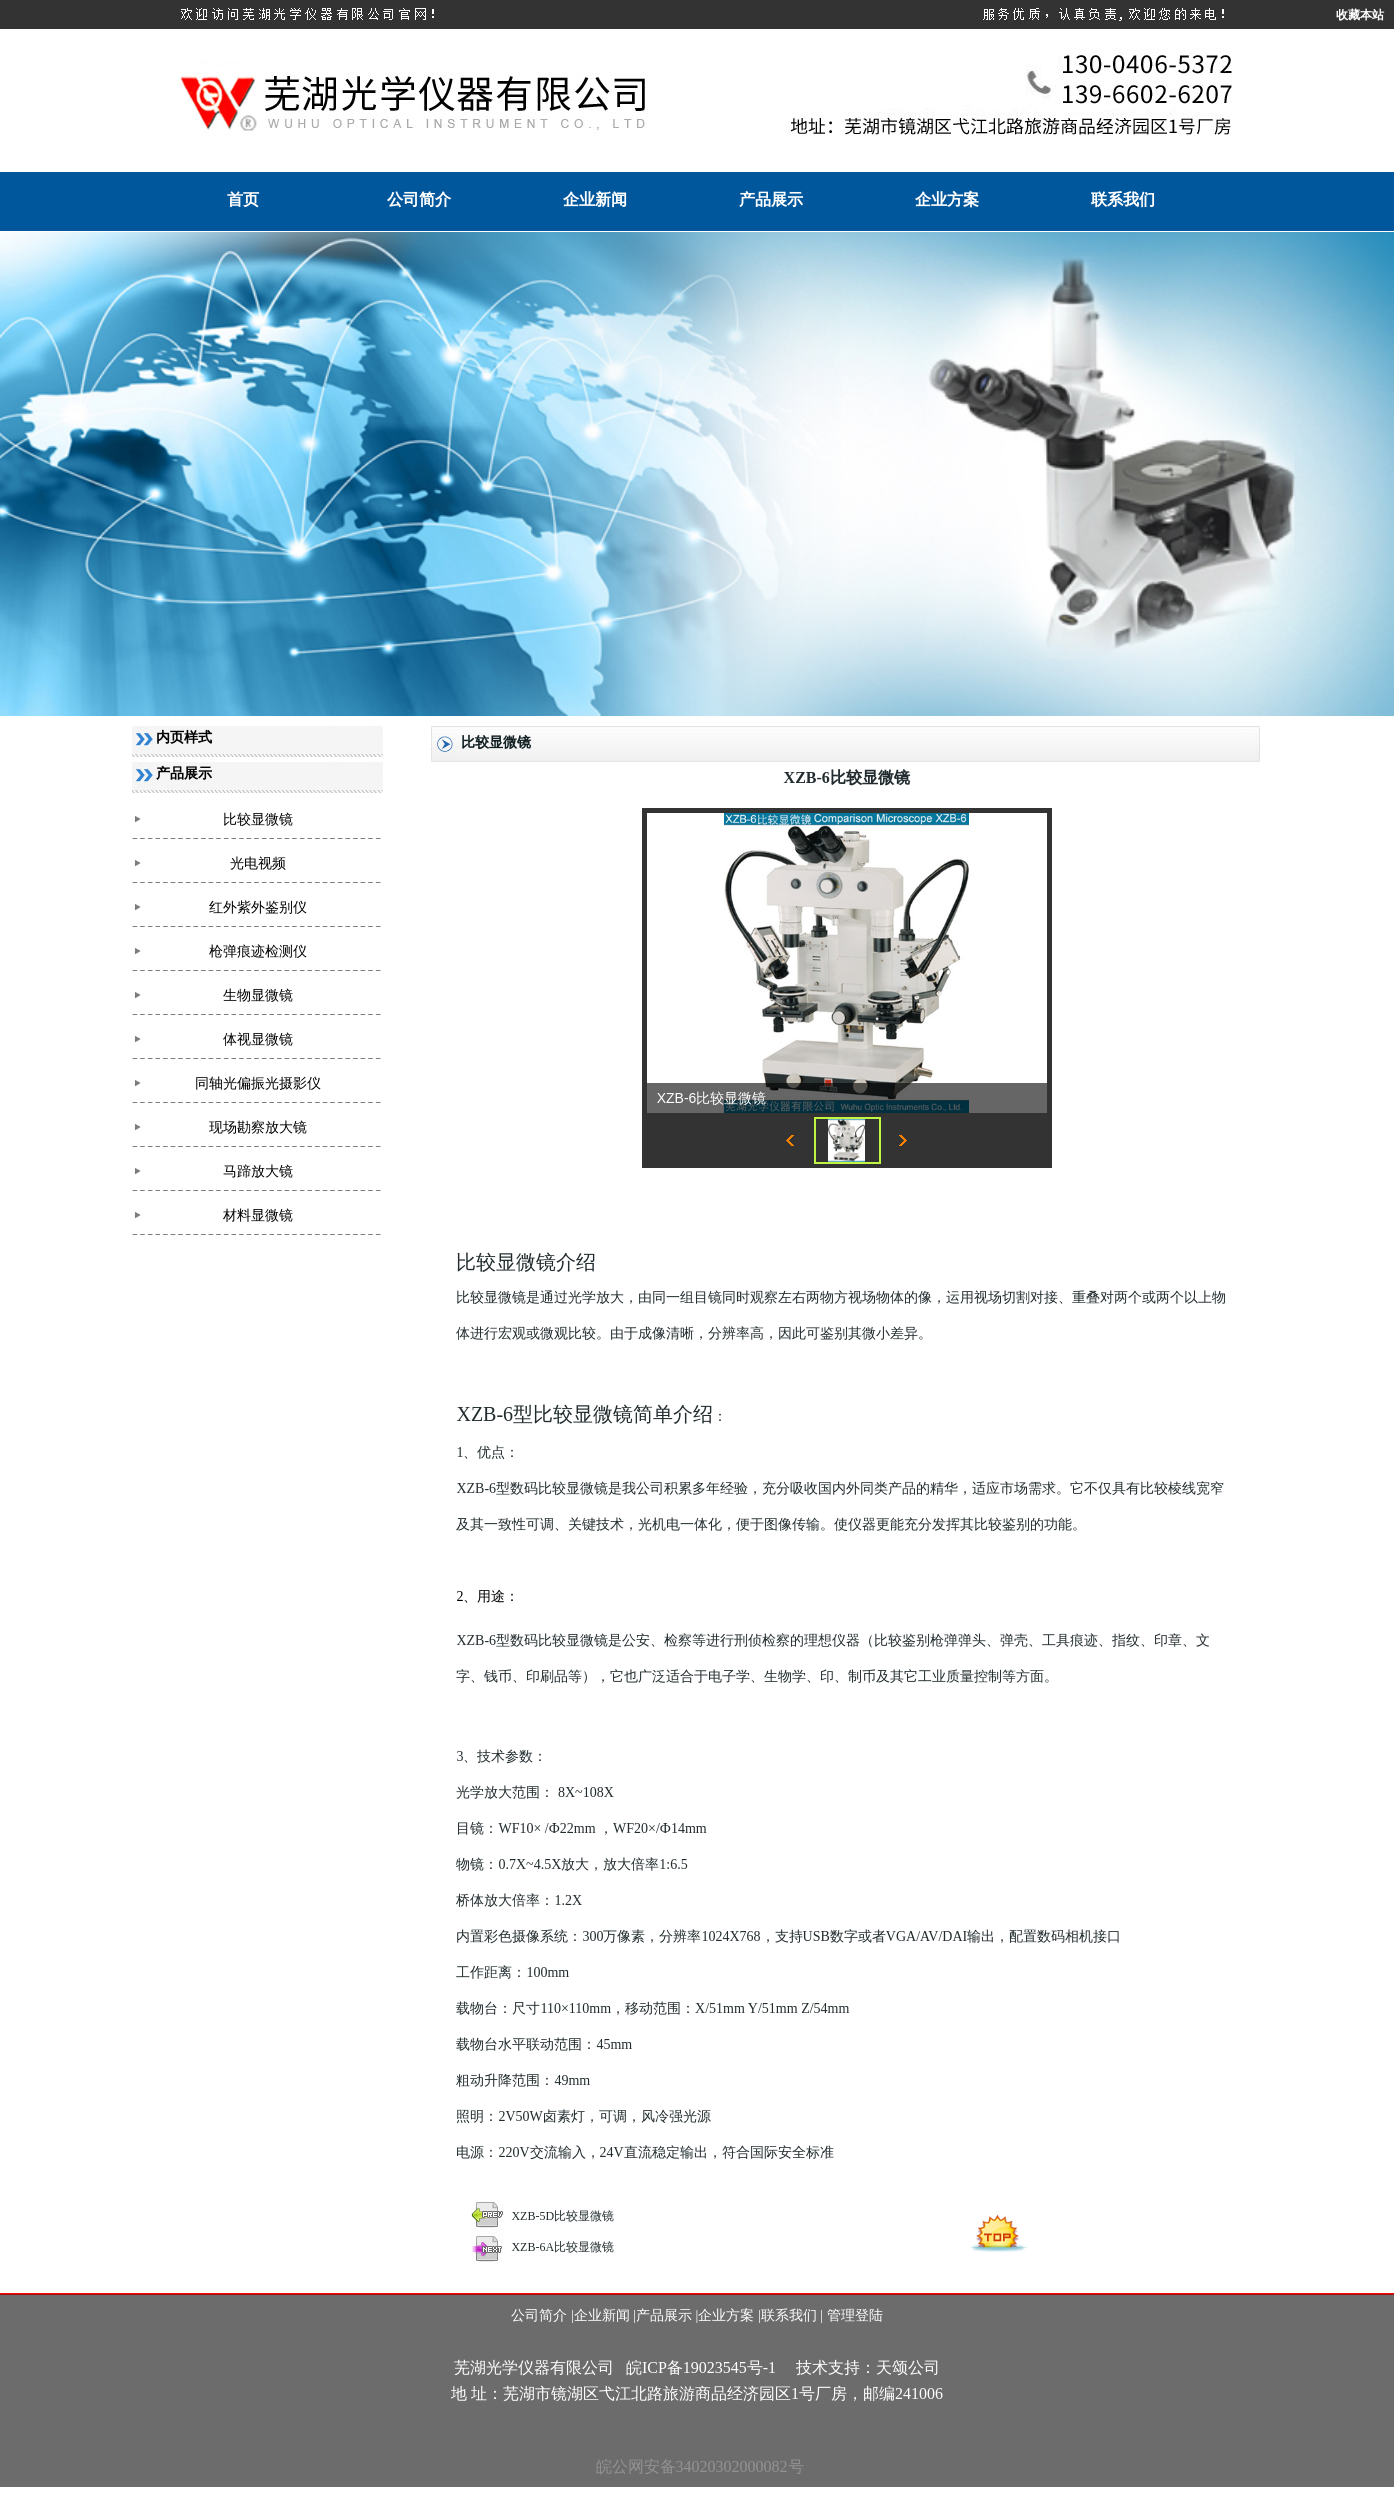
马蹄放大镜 (258, 1171)
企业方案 (947, 199)
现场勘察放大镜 (258, 1127)
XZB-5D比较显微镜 (562, 2216)
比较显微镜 (258, 819)
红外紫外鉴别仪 (258, 907)
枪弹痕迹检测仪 (258, 951)
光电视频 (258, 863)
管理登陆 (855, 2315)
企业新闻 (595, 199)
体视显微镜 (258, 1039)
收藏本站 (1360, 15)
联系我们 (1123, 199)
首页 (243, 199)
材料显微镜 (258, 1215)
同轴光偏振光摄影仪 (258, 1083)
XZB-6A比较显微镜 (562, 2247)
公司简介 (419, 199)
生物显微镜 (258, 995)
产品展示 (771, 199)
